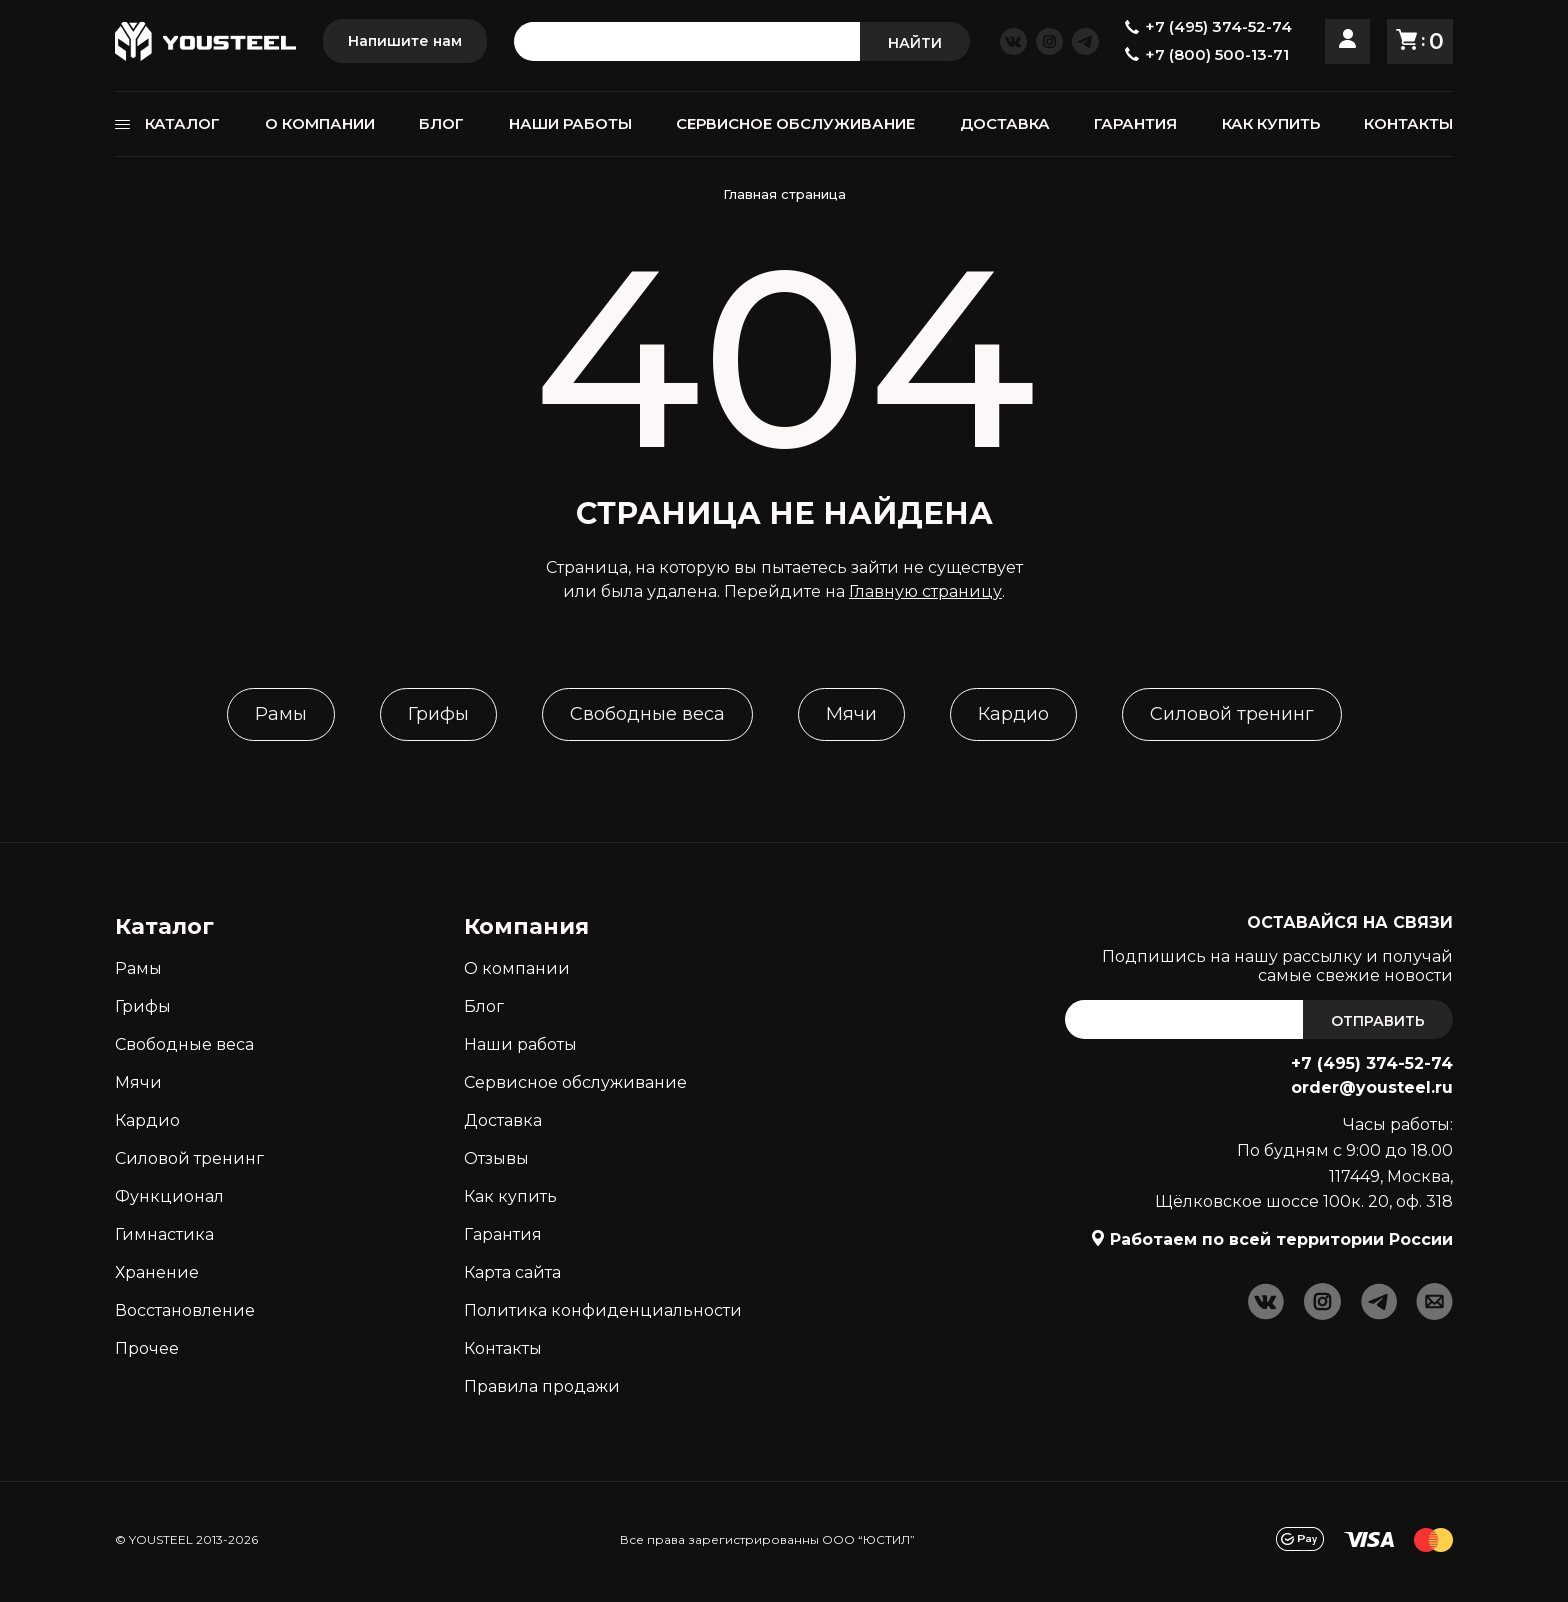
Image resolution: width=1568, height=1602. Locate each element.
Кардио (1013, 714)
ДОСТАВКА (1005, 123)
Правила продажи (542, 1386)
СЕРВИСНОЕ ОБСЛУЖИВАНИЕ (795, 123)
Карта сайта (512, 1272)
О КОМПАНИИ (320, 123)
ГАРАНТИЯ (1135, 123)
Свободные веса (647, 714)
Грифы (438, 714)
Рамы (281, 714)
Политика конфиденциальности (603, 1310)
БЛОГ (441, 123)
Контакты (503, 1348)
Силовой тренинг (1232, 714)
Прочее (147, 1348)
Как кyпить (510, 1196)
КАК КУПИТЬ (1271, 123)
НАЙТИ (915, 43)
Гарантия (503, 1234)
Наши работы (520, 1044)
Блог (484, 1006)
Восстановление (185, 1310)
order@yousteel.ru (1372, 1087)
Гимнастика (164, 1234)
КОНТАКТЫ (1408, 123)
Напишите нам (405, 41)
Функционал (169, 1196)
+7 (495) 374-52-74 (1372, 1063)
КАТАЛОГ (182, 123)
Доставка (503, 1120)
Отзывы (496, 1158)
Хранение (157, 1272)
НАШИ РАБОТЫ (570, 123)
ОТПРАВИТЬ (1378, 1021)
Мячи (851, 714)
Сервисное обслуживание (575, 1082)
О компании (517, 968)
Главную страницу (925, 591)
